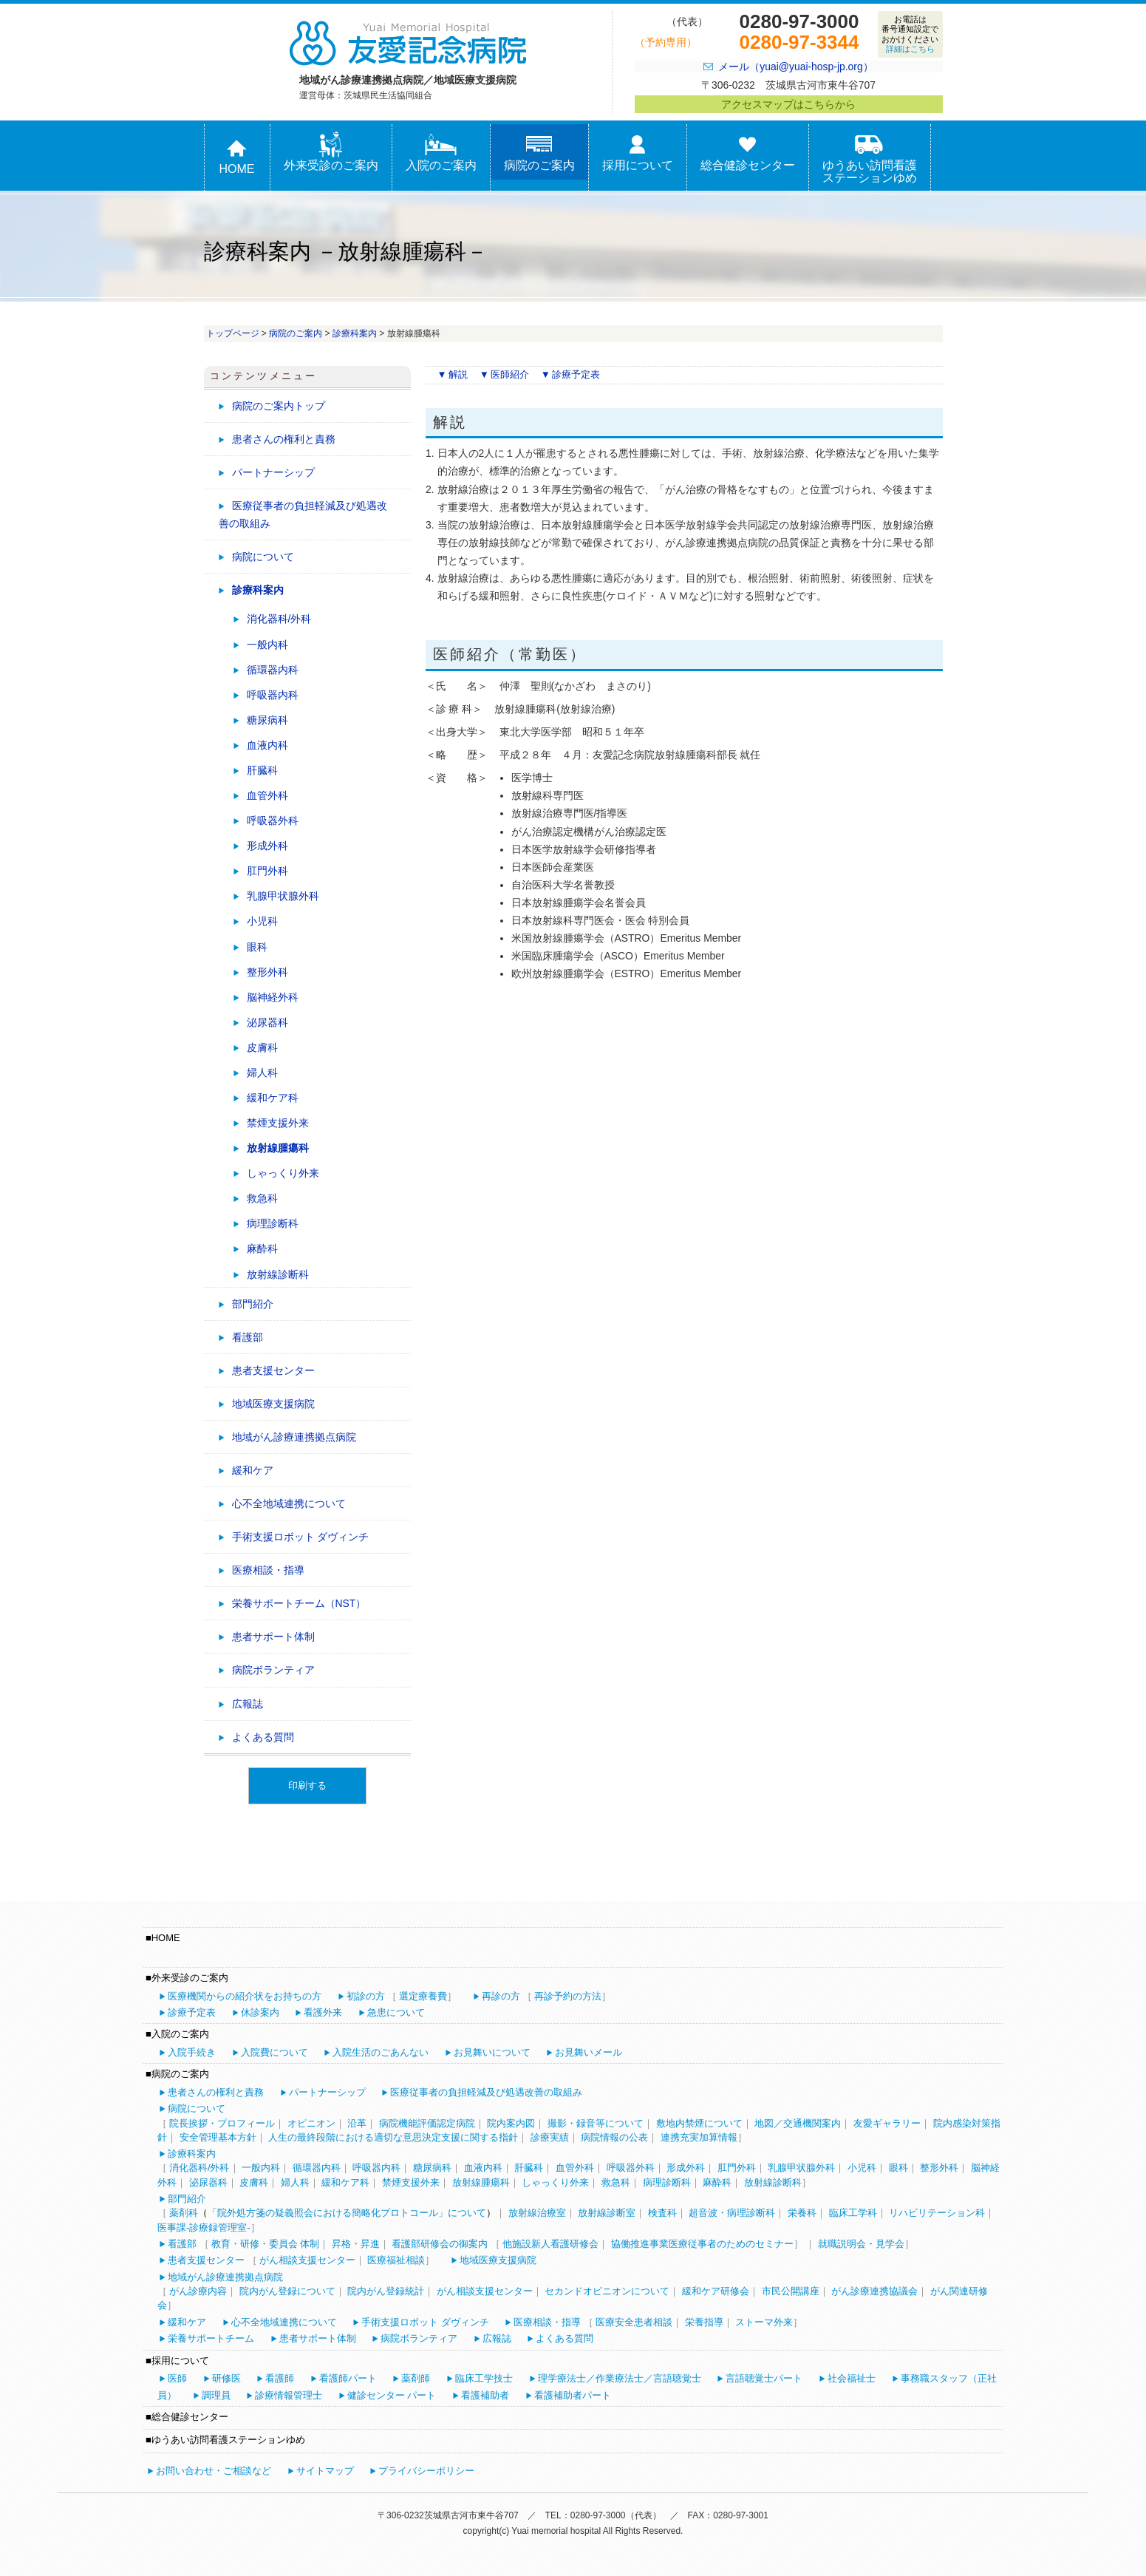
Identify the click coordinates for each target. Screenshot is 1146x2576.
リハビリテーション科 (937, 2212)
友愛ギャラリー (887, 2123)
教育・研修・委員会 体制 (265, 2243)
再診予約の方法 (567, 1996)
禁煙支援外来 (278, 1123)
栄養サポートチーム (211, 2338)
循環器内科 (273, 670)
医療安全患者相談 (634, 2322)
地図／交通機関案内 (797, 2123)
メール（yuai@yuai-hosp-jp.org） (795, 66)
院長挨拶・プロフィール (222, 2123)
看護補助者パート (572, 2395)
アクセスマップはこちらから (788, 104)
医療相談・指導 (268, 1570)
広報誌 (247, 1704)
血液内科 (267, 745)
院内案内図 (511, 2123)
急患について (396, 2012)
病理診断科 (273, 1223)
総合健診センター (747, 152)
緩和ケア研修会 (715, 2291)
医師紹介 (510, 374)
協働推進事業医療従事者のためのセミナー (702, 2243)
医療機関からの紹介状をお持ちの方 (244, 1996)
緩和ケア (252, 1470)
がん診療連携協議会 (874, 2291)
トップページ (232, 333)
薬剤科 (183, 2212)
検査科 (662, 2212)
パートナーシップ (273, 472)
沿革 (356, 2123)
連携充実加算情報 (699, 2137)
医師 (177, 2378)
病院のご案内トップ (278, 406)
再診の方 (501, 1996)
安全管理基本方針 (218, 2137)
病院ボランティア (273, 1670)
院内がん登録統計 (385, 2291)
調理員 (216, 2395)
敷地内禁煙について (699, 2123)
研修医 (226, 2378)
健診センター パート (392, 2395)
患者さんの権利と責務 (283, 439)
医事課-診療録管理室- (203, 2227)
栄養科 (802, 2212)
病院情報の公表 (614, 2137)
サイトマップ (325, 2470)
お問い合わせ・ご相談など (213, 2470)
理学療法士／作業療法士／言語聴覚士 (619, 2378)
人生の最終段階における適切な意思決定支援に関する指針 (393, 2137)
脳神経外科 (273, 997)
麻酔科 (262, 1248)
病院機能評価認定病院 (427, 2123)
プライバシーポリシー (426, 2470)
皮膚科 (262, 1047)
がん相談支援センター (307, 2260)
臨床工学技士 (484, 2378)
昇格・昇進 (356, 2243)
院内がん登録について (287, 2291)
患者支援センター (273, 1370)
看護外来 (323, 2012)
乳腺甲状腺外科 (283, 896)
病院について (263, 557)
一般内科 (267, 644)
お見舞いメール (588, 2052)
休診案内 (260, 2012)
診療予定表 (576, 374)
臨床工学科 (853, 2212)
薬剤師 (415, 2378)
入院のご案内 (441, 152)
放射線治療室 (537, 2212)
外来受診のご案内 (331, 152)
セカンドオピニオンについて (607, 2291)
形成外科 (267, 846)
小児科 (262, 921)
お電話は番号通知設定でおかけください (909, 34)
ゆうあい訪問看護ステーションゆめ (869, 158)
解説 (458, 374)
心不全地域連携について (289, 1503)
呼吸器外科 (273, 820)
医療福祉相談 (396, 2260)
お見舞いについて (492, 2052)
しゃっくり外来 (283, 1173)
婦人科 (262, 1072)
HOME (237, 155)
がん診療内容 (198, 2291)
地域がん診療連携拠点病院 (294, 1437)
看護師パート (348, 2378)
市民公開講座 (790, 2291)
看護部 (247, 1337)
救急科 (262, 1198)
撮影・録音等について (596, 2123)
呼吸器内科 (273, 695)
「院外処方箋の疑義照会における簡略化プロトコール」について (347, 2212)
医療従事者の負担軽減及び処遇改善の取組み (303, 514)
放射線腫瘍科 (278, 1148)
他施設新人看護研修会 (550, 2243)
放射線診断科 (278, 1274)
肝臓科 (262, 770)
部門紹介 (252, 1304)
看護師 (279, 2378)
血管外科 (267, 795)
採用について (637, 152)
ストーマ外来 (764, 2322)
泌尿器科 (267, 1022)
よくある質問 (263, 1737)
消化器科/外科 (279, 619)
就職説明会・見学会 (861, 2243)
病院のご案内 (539, 152)
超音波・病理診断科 (732, 2212)
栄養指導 (704, 2322)
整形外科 (267, 972)
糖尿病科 (267, 720)
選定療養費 (423, 1996)
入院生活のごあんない (380, 2052)
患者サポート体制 (273, 1636)
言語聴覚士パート (764, 2378)
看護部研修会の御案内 (440, 2243)
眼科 (257, 947)
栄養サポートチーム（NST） (299, 1603)
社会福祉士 (852, 2378)
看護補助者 (485, 2395)
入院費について (274, 2052)
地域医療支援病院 (273, 1404)
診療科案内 (354, 333)
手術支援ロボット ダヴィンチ (300, 1537)
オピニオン (311, 2123)
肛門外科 (267, 871)
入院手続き (192, 2052)
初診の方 (366, 1996)
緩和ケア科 (273, 1098)
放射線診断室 (606, 2212)
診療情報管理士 (288, 2395)
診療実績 (550, 2137)
